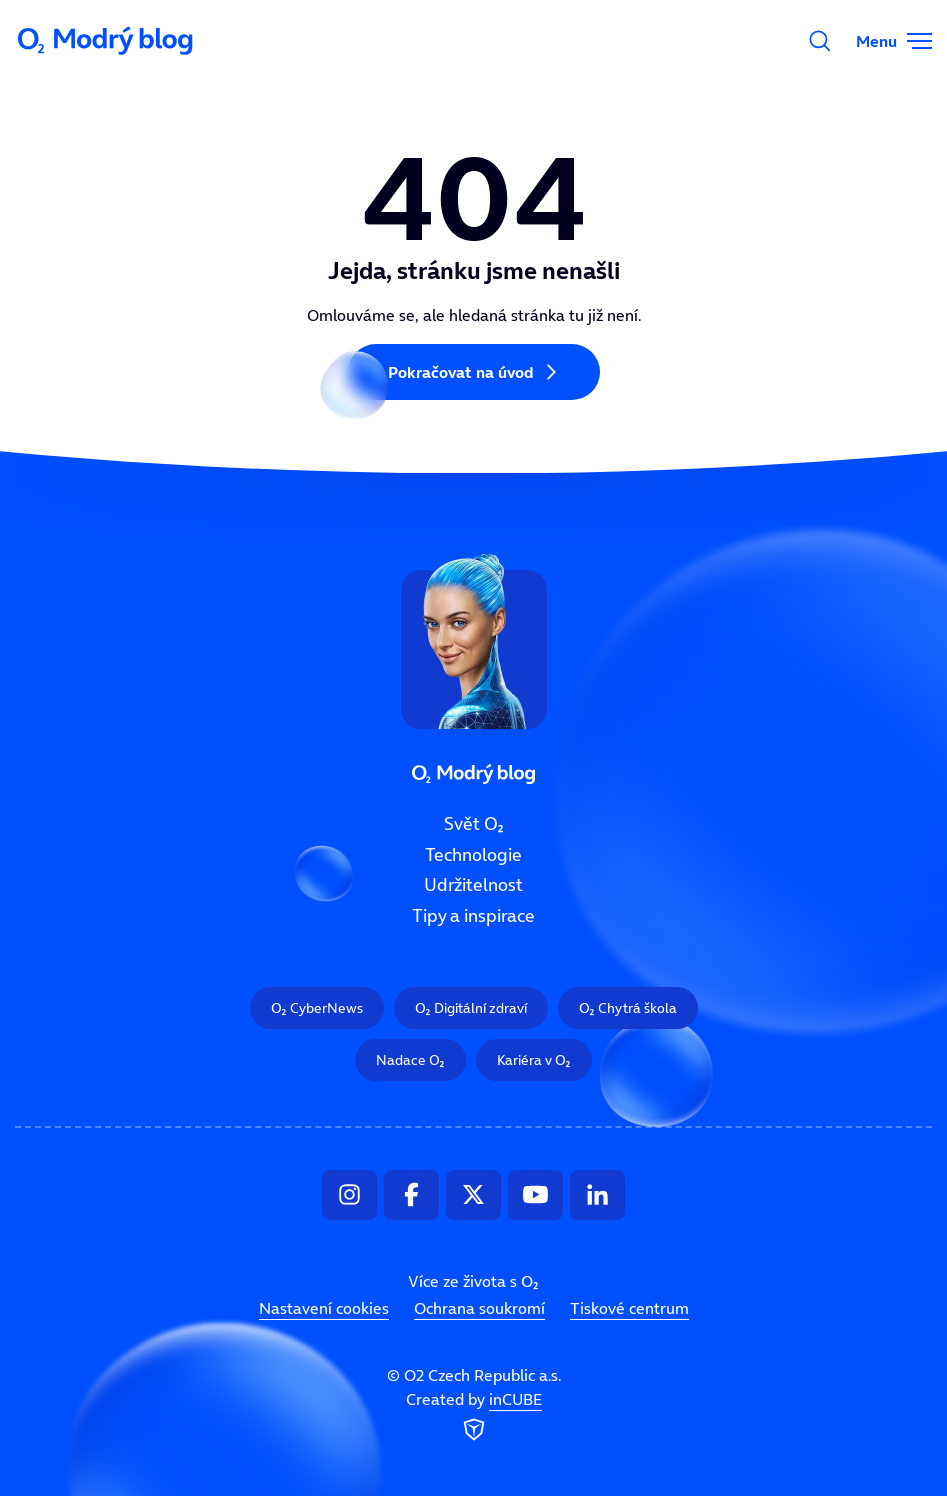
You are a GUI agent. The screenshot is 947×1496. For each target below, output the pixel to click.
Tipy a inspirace (473, 916)
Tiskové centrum (629, 1309)
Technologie (473, 855)
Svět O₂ (474, 824)
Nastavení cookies (324, 1309)
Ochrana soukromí (479, 1309)
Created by (474, 1418)
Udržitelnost (473, 886)
